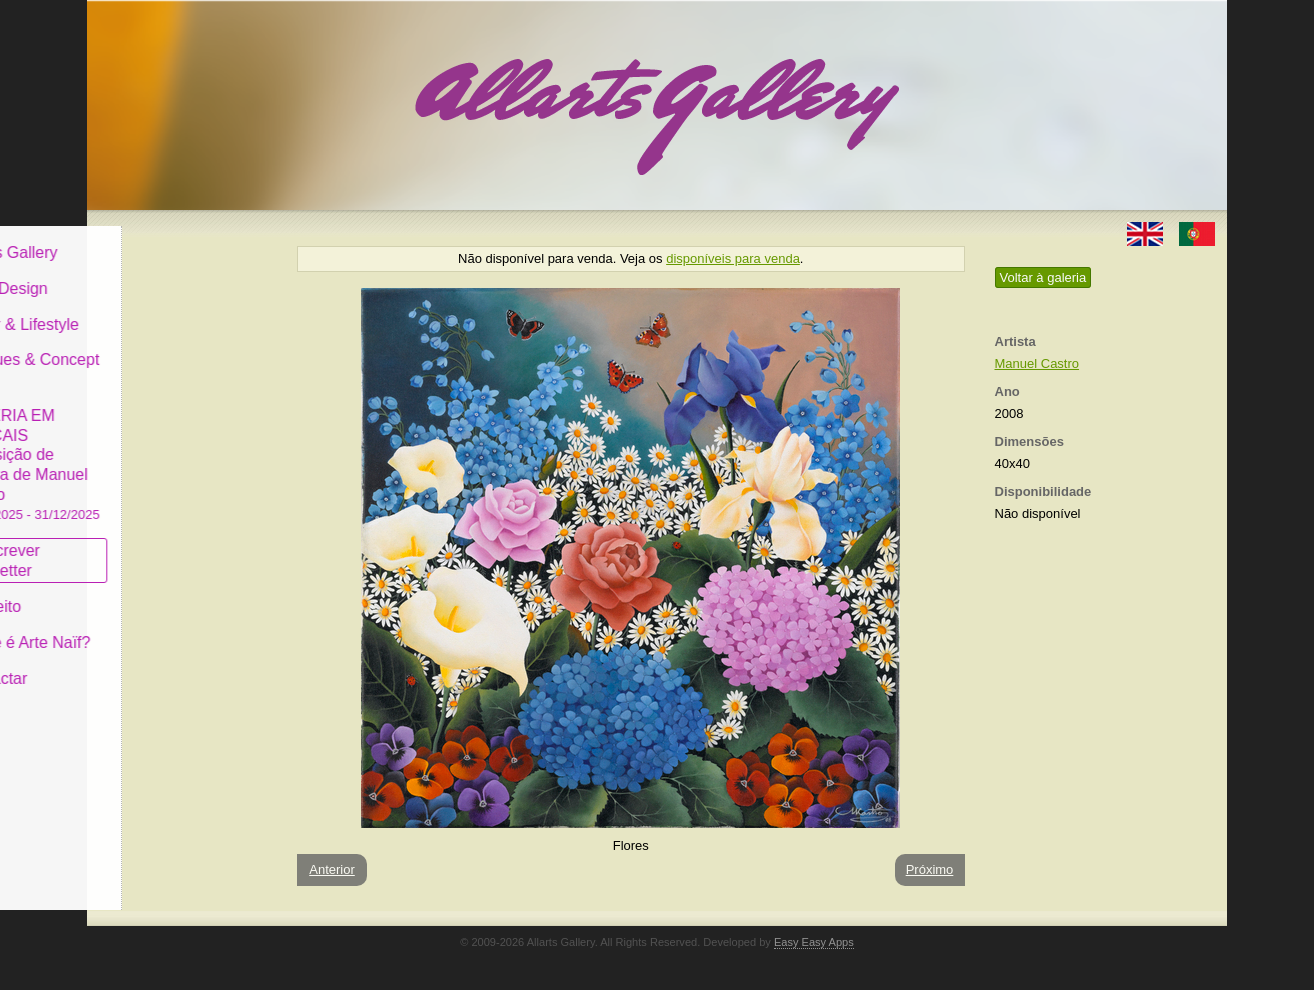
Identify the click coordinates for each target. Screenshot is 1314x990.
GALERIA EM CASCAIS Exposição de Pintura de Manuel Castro (181, 448)
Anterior (332, 869)
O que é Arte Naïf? (176, 627)
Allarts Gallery (160, 237)
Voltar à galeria (1043, 277)
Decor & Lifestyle (170, 308)
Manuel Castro (1037, 363)
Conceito (141, 591)
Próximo (930, 869)
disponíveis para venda (733, 258)
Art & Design (155, 273)
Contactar (144, 662)
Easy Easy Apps (814, 942)
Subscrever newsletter (151, 545)
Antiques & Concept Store (180, 354)
